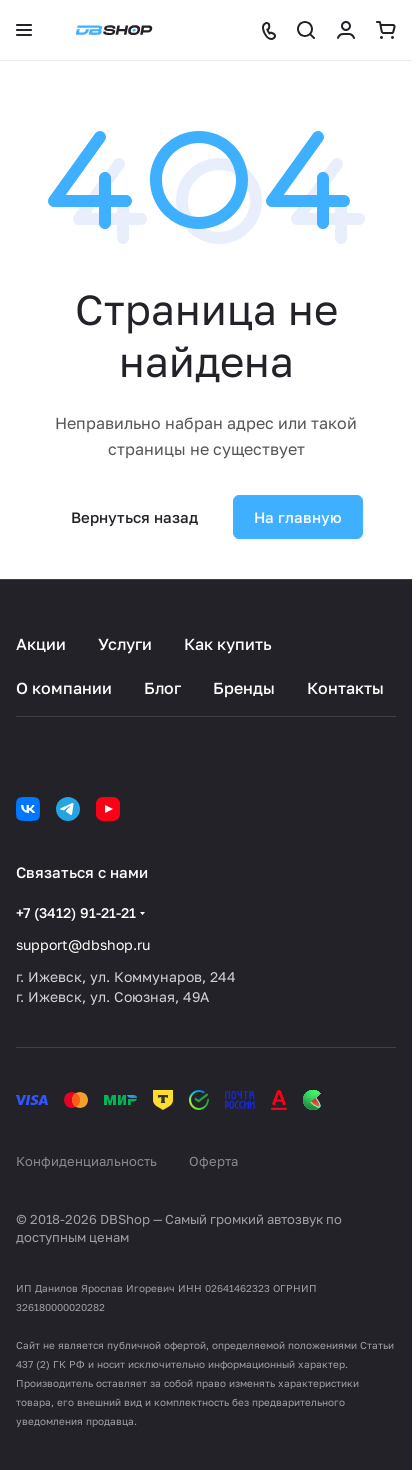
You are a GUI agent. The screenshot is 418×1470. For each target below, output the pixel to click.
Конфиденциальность (86, 1161)
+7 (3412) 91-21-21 (76, 912)
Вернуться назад (134, 517)
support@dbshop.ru (83, 944)
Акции (41, 644)
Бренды (244, 688)
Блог (162, 688)
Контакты (345, 688)
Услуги (125, 644)
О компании (64, 688)
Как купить (228, 644)
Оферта (213, 1161)
